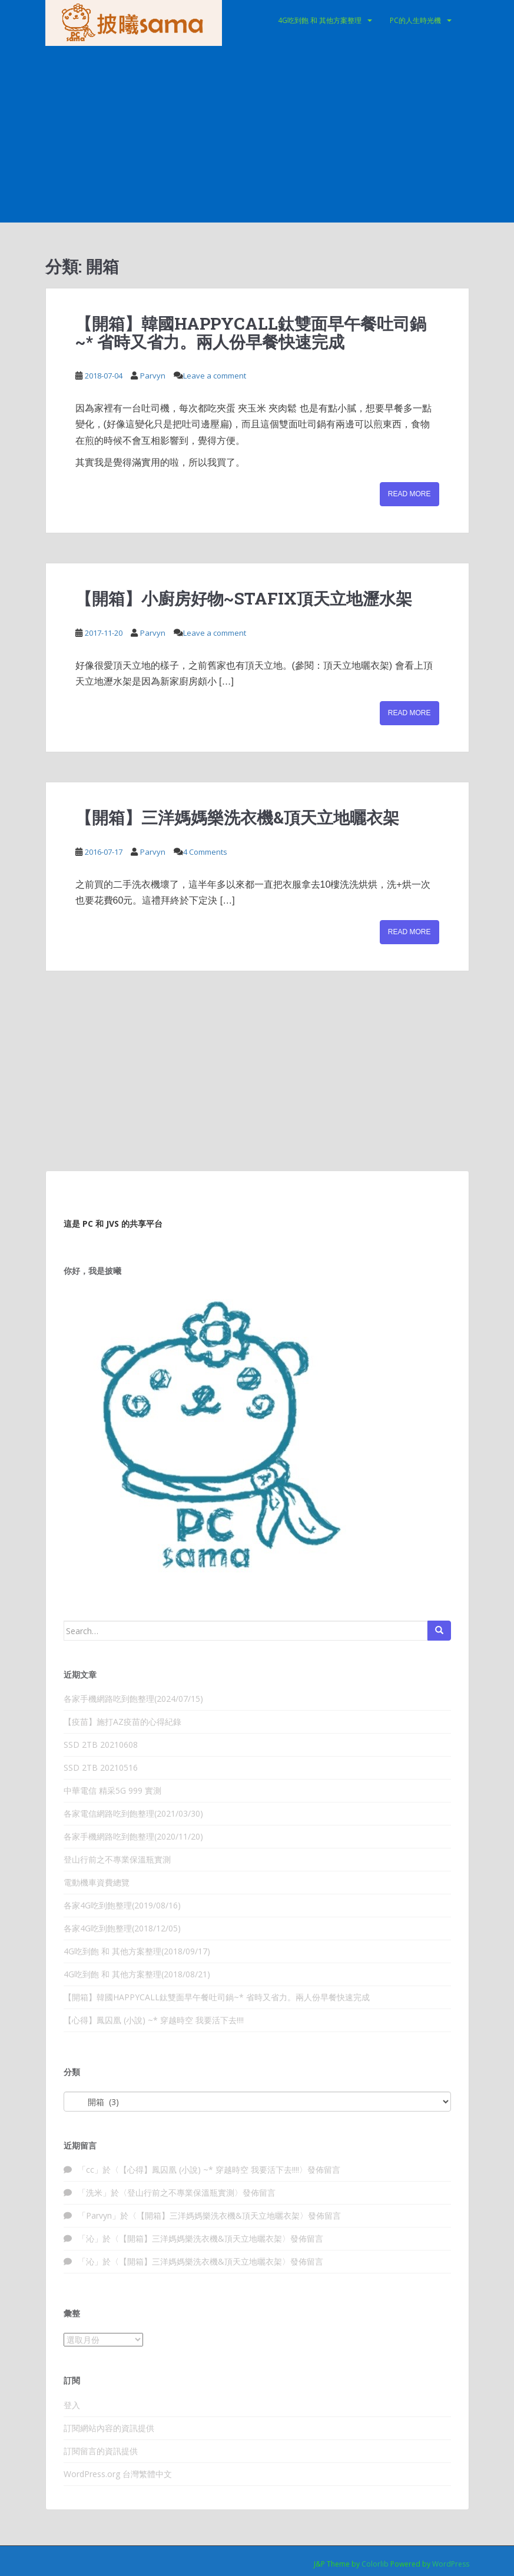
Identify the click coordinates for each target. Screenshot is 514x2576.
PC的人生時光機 (415, 20)
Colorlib (375, 2564)
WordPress (450, 2564)
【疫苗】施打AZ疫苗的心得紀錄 (122, 1721)
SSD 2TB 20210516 (101, 1767)
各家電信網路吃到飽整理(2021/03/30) (133, 1813)
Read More (409, 494)
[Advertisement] (257, 134)
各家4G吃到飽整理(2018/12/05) (122, 1928)
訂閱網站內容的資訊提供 (109, 2428)
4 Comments (205, 852)
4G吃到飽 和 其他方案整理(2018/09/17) (137, 1951)
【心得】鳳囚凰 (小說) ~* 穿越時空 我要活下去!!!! (154, 2020)
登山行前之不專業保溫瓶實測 (117, 1859)
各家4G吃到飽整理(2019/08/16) (122, 1905)
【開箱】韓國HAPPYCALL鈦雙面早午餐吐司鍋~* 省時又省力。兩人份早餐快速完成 (250, 333)
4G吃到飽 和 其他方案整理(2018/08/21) (137, 1974)
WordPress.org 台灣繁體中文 (118, 2473)
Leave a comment (214, 375)
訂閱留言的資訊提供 (101, 2451)
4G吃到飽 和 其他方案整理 (320, 20)
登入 (72, 2405)
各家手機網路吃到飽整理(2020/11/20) (133, 1836)
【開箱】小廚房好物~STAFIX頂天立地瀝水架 (243, 598)
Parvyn (152, 375)
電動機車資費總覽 (97, 1882)
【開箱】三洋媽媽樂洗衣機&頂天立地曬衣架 (237, 817)
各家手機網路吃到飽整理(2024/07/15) (133, 1698)
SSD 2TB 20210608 (101, 1744)
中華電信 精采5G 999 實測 (112, 1790)
